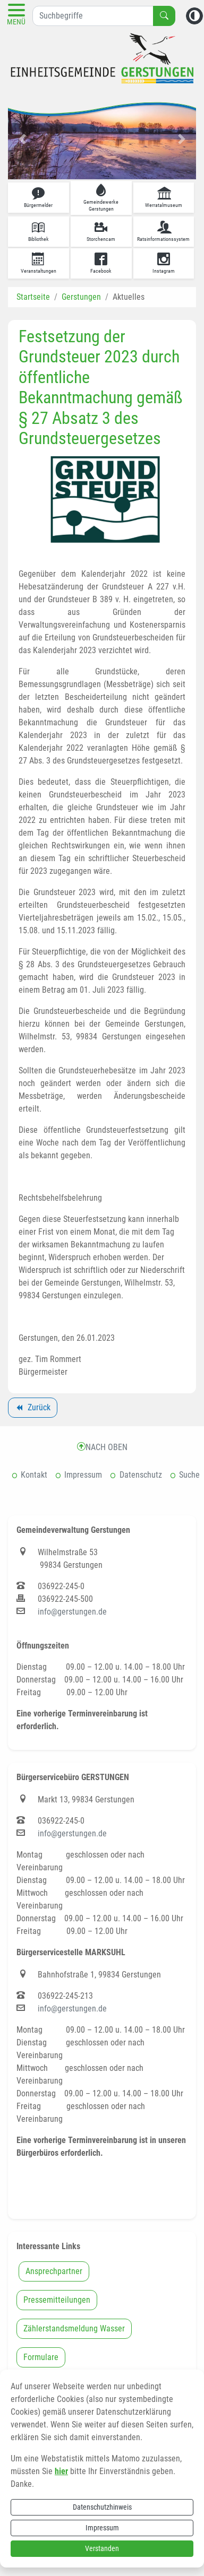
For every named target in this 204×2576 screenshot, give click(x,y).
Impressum (102, 2527)
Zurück (32, 1409)
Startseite (33, 297)
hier (61, 2471)
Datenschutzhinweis (102, 2507)
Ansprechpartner (54, 2271)
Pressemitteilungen (56, 2300)
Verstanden (102, 2548)
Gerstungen (81, 297)
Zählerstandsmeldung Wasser (74, 2328)
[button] (22, 139)
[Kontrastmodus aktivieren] (194, 15)
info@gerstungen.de (72, 1612)
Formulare (40, 2357)
